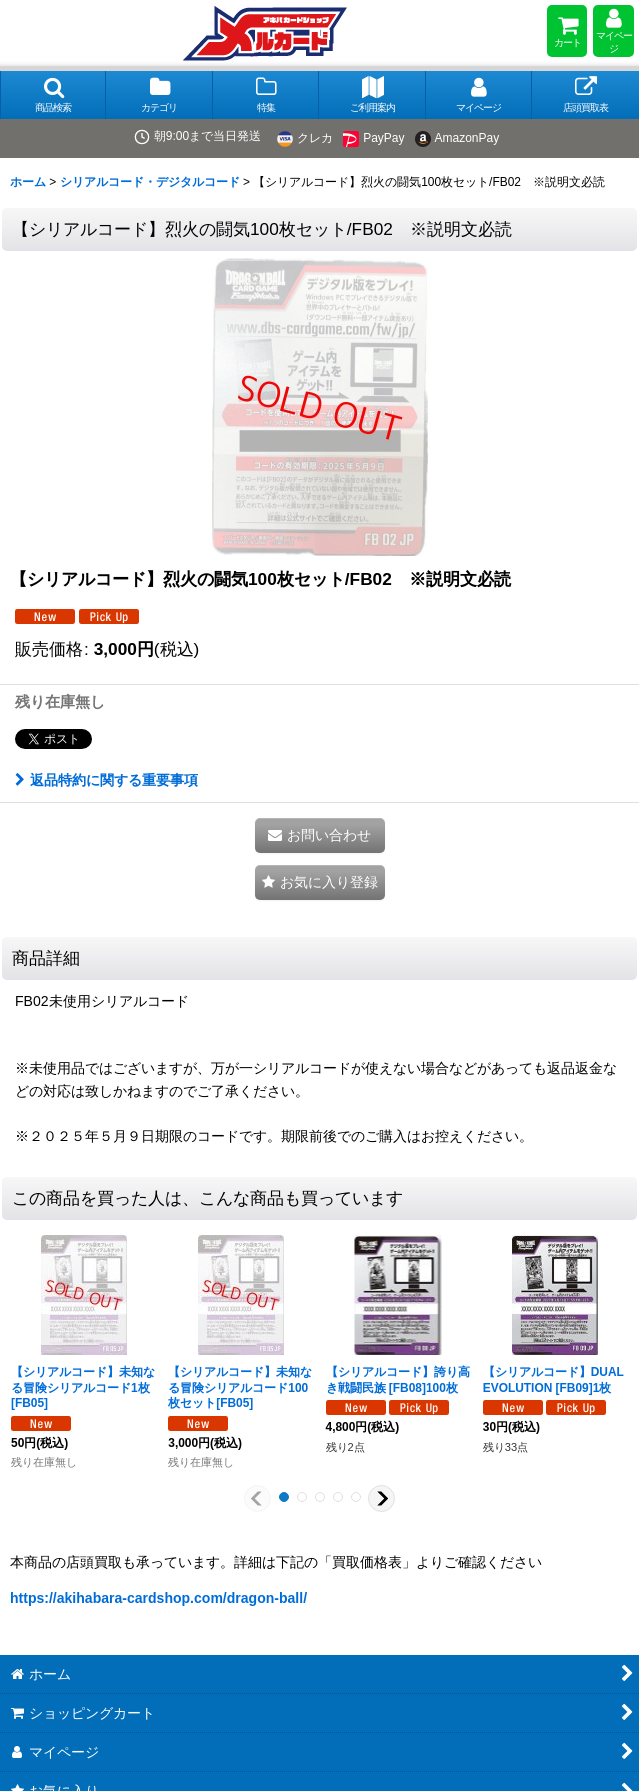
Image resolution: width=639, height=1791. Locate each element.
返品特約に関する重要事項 (106, 780)
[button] (53, 95)
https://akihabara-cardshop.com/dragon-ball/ (158, 1598)
